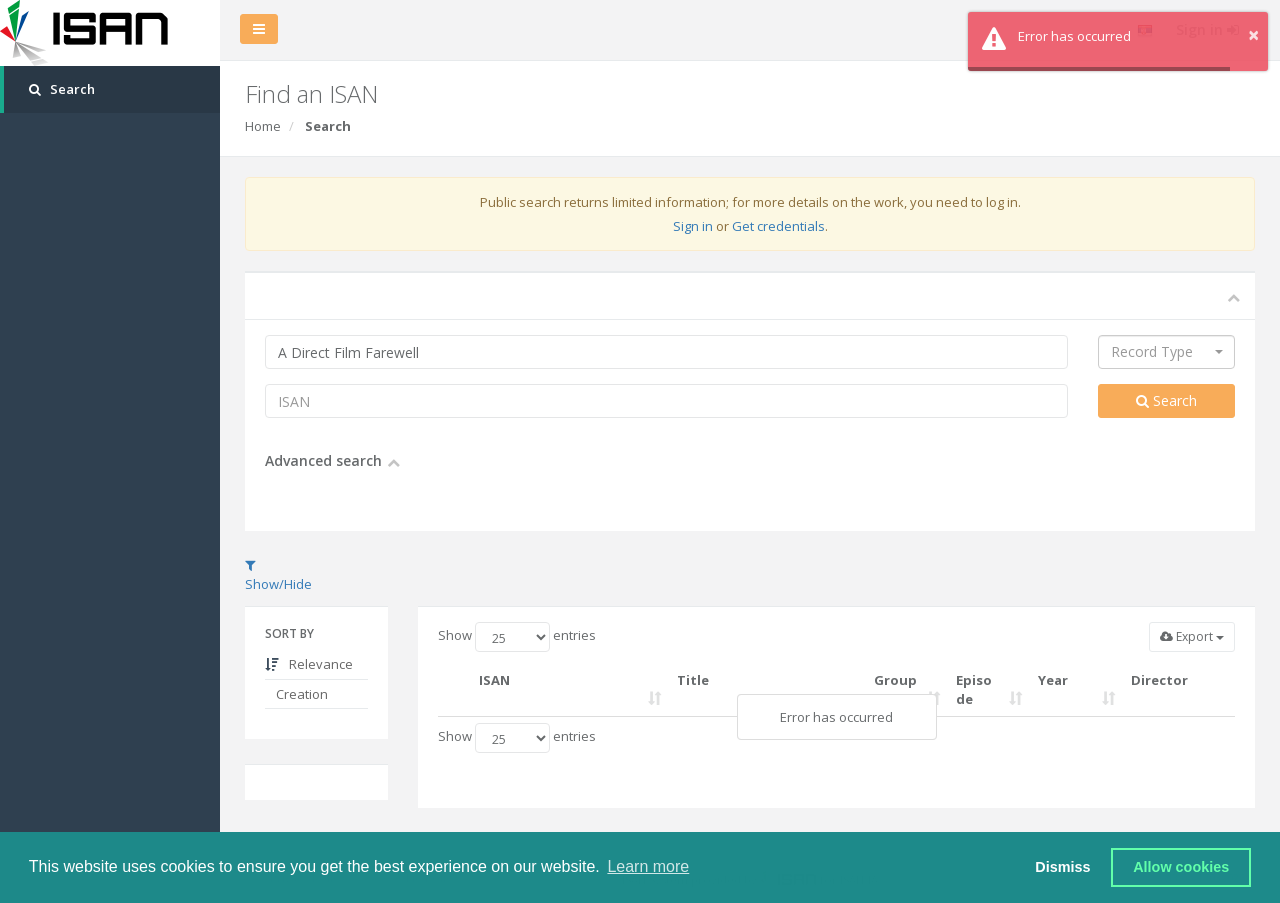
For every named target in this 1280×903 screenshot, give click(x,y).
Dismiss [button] (1062, 867)
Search (1166, 400)
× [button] (1253, 34)
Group (895, 680)
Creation (300, 694)
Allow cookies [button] (1181, 867)
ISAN (494, 680)
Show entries (517, 637)
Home (263, 126)
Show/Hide (278, 576)
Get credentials (778, 226)
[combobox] (1166, 352)
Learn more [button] (648, 866)
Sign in (693, 226)
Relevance (309, 664)
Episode (974, 689)
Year (1053, 680)
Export (1192, 636)
